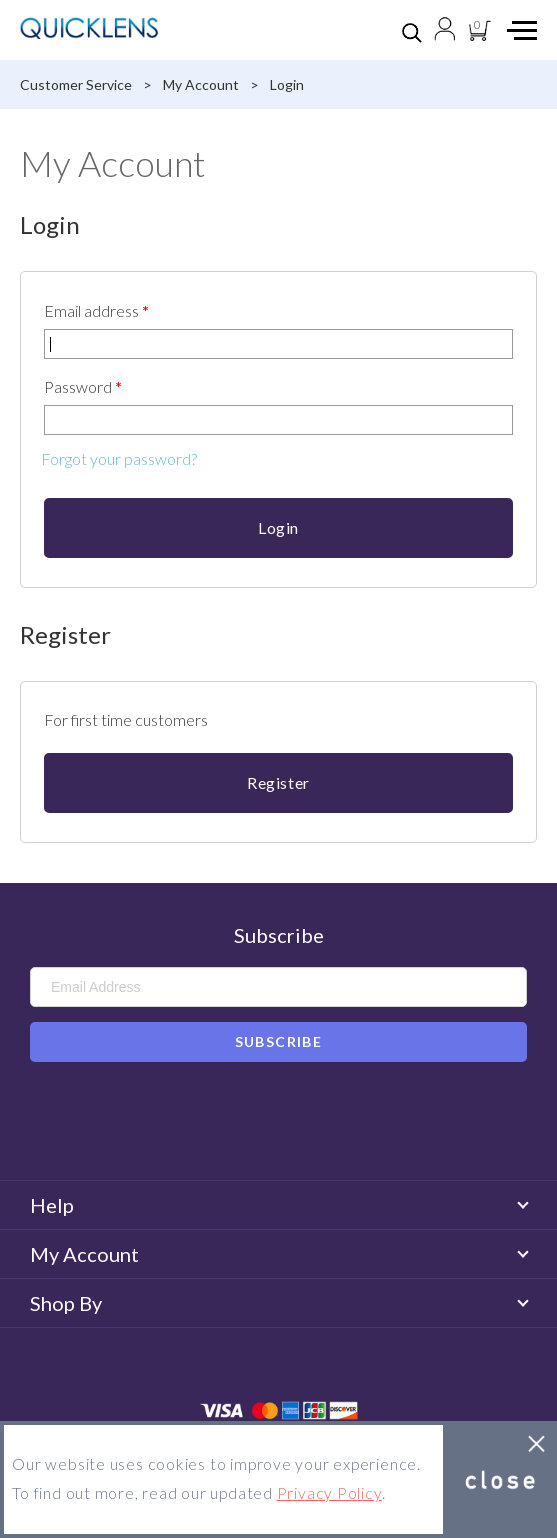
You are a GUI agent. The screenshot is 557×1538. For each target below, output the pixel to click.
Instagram (307, 1124)
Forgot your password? (119, 458)
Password (83, 386)
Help (278, 1205)
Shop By (278, 1303)
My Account (278, 1254)
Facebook (249, 1124)
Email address (96, 310)
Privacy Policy (329, 1493)
